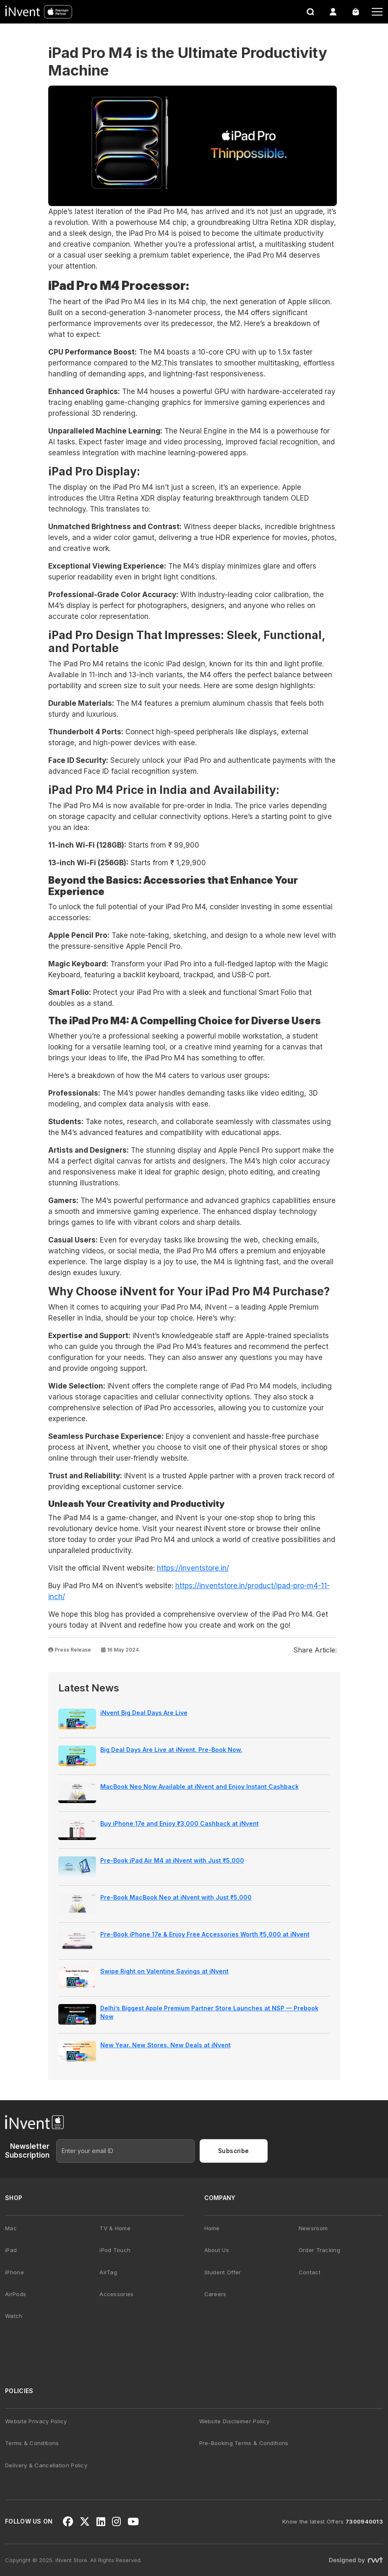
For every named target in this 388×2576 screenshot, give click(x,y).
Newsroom (313, 2228)
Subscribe (233, 2150)
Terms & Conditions (32, 2443)
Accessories (116, 2294)
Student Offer (222, 2272)
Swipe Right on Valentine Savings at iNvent (164, 1971)
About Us (216, 2250)
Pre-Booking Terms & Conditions (244, 2443)
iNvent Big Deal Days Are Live (143, 1712)
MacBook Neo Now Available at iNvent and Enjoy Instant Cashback (199, 1786)
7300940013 (364, 2521)
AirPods (15, 2294)
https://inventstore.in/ (193, 1568)
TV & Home (114, 2228)
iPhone (14, 2272)
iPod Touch (114, 2250)
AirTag (108, 2272)
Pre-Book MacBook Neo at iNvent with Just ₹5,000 (176, 1897)
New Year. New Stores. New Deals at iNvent (165, 2045)
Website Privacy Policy (36, 2421)
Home (212, 2228)
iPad (11, 2250)
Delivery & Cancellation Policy (46, 2465)
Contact (309, 2272)
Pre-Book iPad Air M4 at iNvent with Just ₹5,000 (172, 1860)
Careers (215, 2294)
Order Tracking (319, 2250)
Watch (14, 2315)
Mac (11, 2228)
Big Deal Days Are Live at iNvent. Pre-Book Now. (171, 1749)
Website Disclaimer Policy (234, 2421)
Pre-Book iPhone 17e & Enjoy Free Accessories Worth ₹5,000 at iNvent (205, 1934)
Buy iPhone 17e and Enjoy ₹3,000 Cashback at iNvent (179, 1823)
